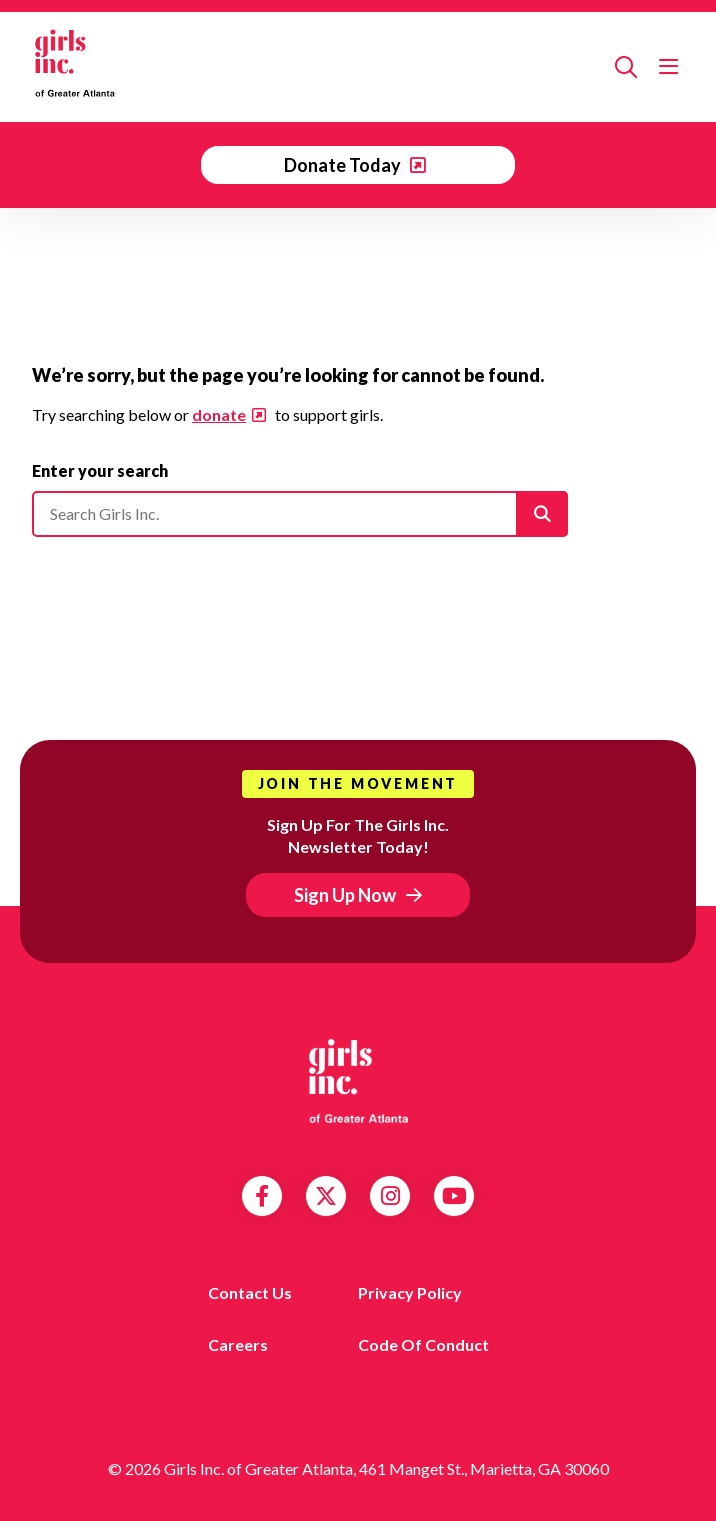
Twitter (326, 1196)
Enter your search (100, 470)
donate (219, 414)
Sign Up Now (345, 895)
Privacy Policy (410, 1292)
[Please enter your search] (300, 514)
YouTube (454, 1196)
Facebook (262, 1196)
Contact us (250, 1292)
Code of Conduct (423, 1344)
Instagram (390, 1196)
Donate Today (344, 165)
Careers (238, 1344)
